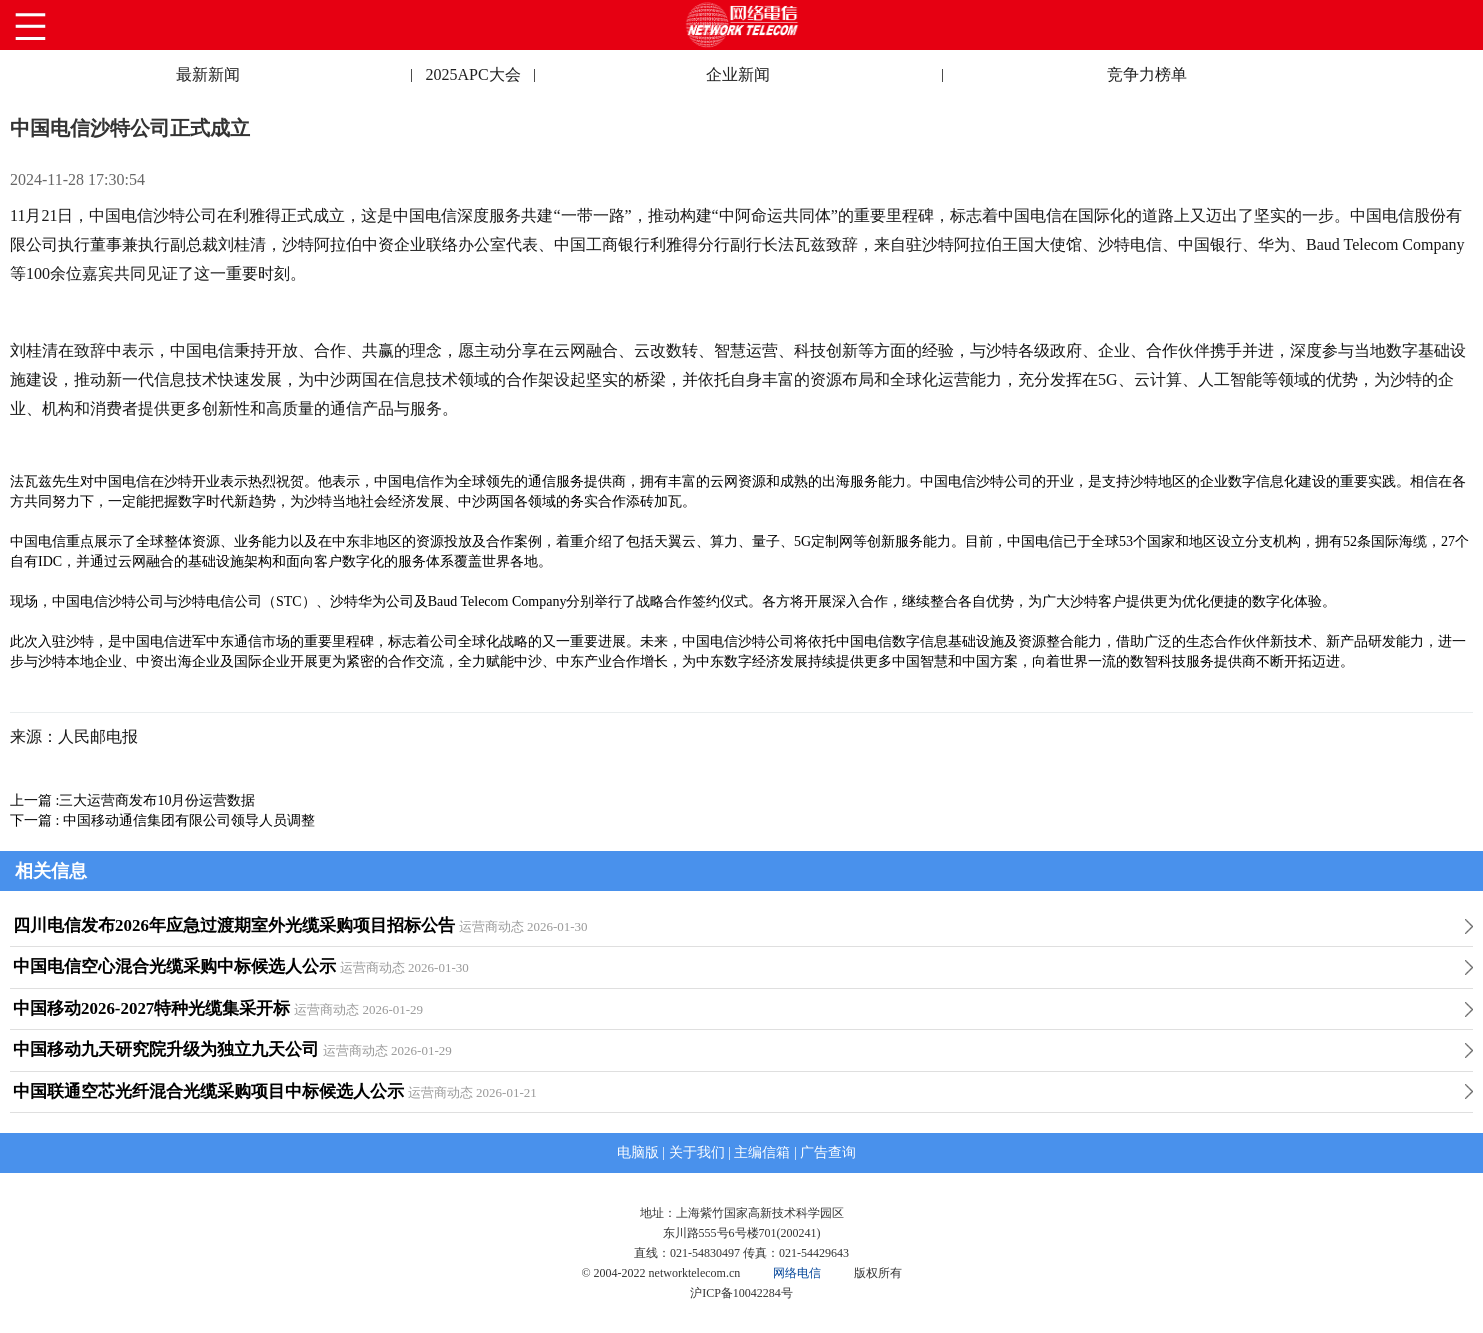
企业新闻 (738, 74)
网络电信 (797, 1273)
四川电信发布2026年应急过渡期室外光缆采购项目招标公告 (234, 925)
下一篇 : (36, 820)
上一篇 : (34, 800)
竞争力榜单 (1147, 74)
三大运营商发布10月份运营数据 (157, 800)
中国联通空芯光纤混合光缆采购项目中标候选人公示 (208, 1091)
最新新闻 (208, 74)
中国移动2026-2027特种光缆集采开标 (151, 1008)
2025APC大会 (472, 74)
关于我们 (697, 1152)
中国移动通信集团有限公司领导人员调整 (189, 820)
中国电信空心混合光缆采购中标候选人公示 (174, 966)
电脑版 (638, 1152)
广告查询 (828, 1152)
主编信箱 (762, 1152)
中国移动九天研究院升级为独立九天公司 (166, 1049)
